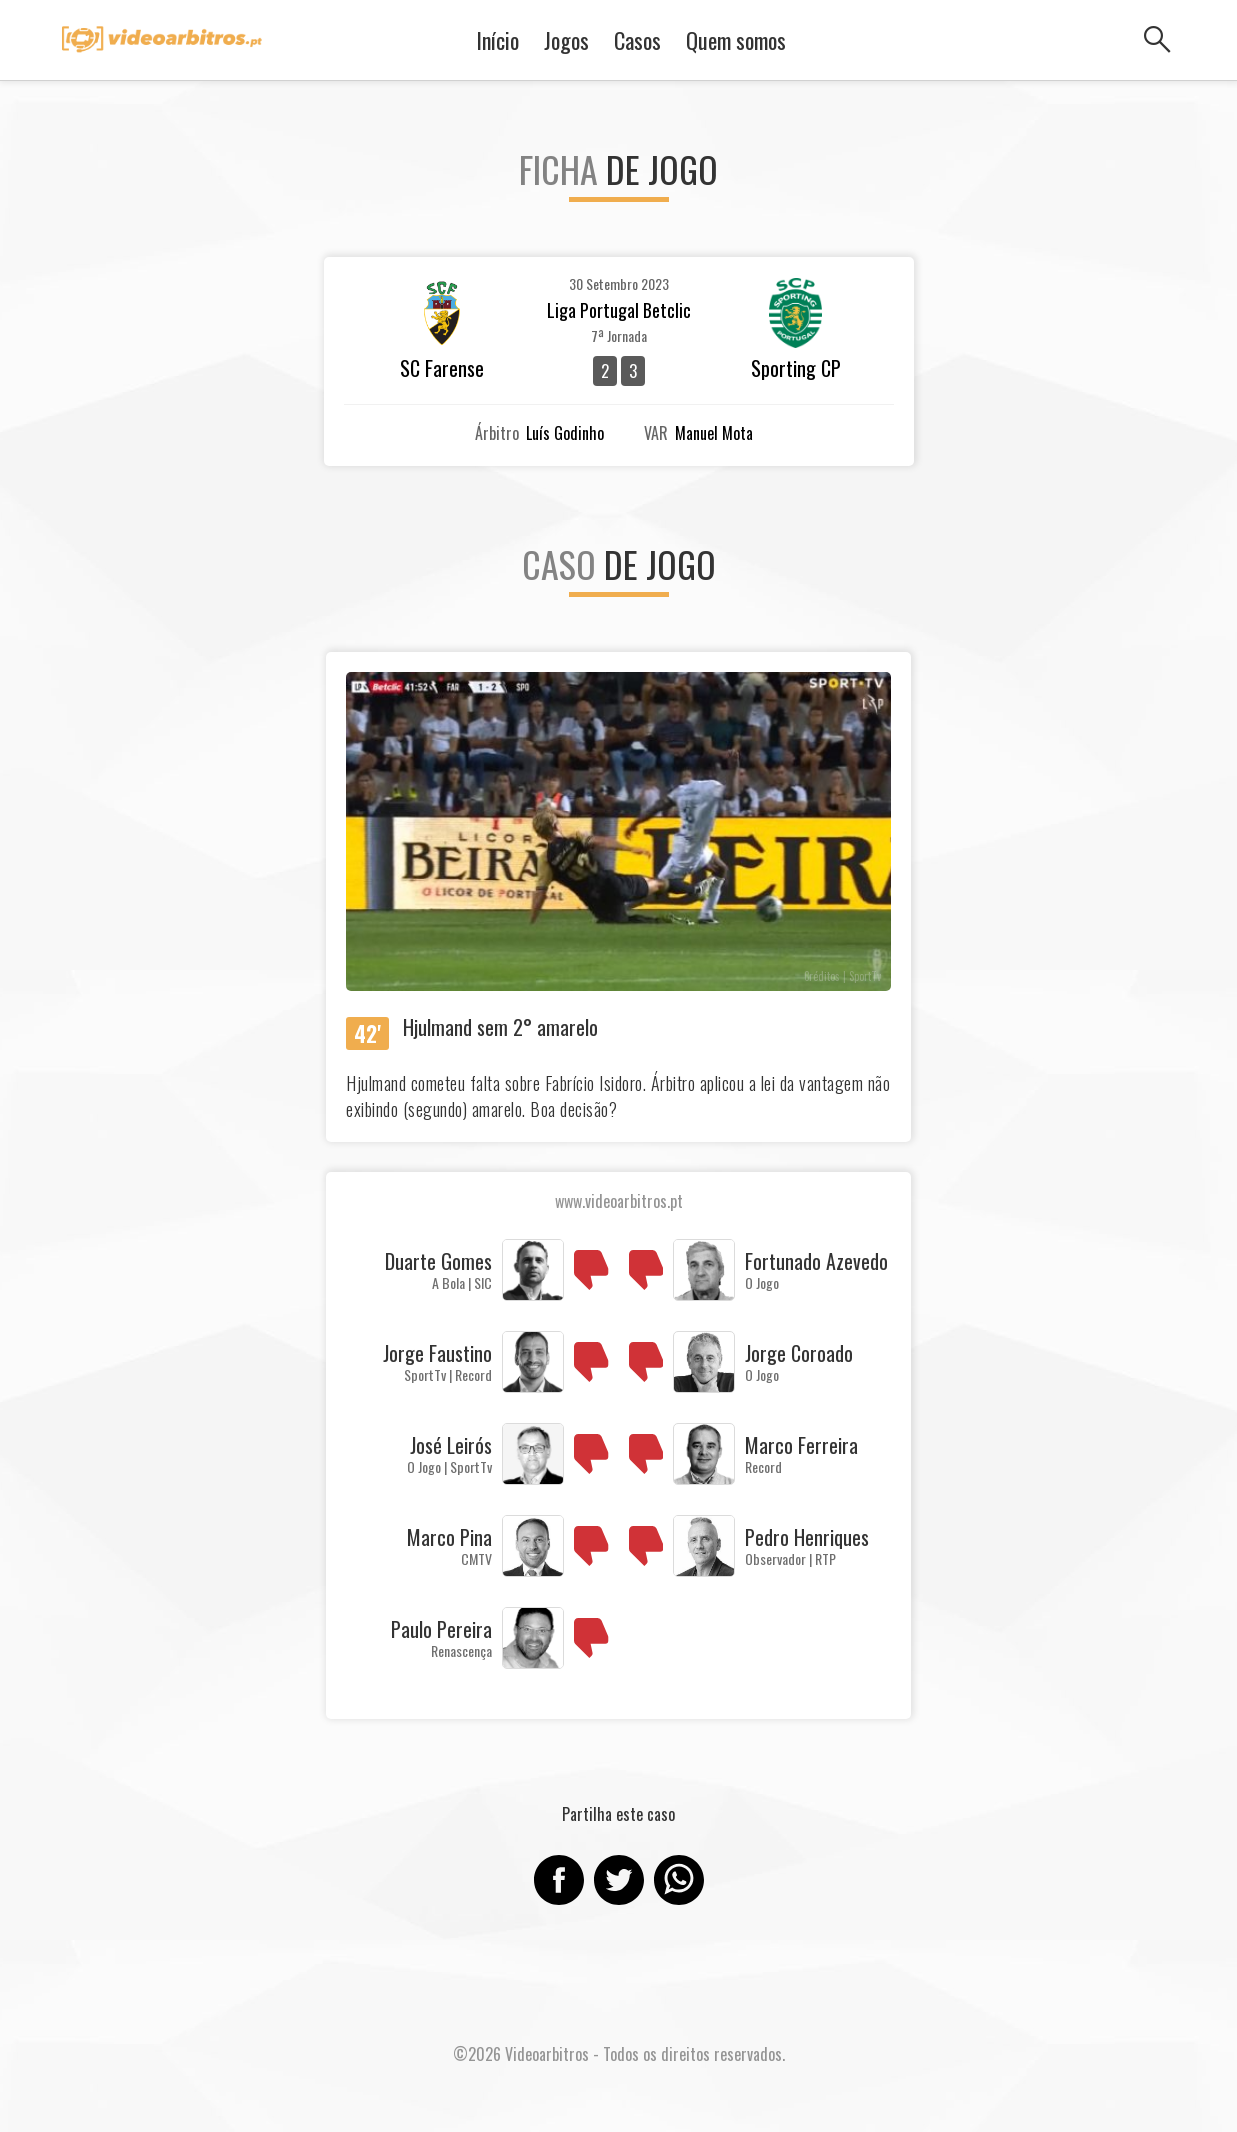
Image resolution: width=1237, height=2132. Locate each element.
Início (497, 40)
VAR (656, 433)
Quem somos (736, 40)
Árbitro (497, 433)
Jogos (566, 40)
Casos (637, 40)
